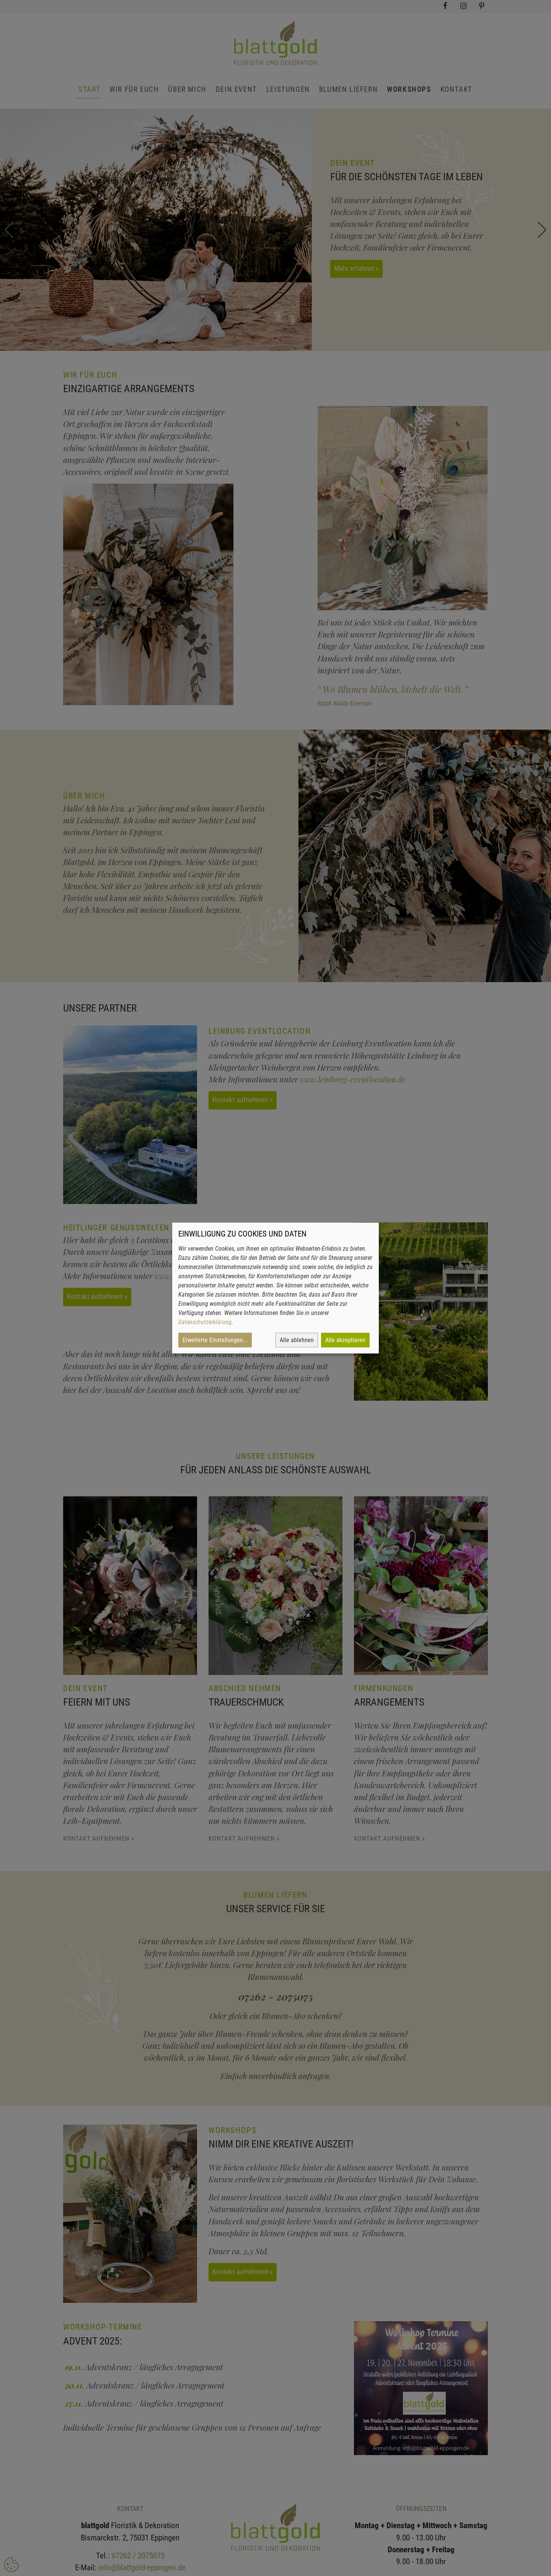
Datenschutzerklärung (204, 1322)
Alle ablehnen (297, 1340)
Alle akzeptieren (345, 1340)
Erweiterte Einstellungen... (215, 1340)
